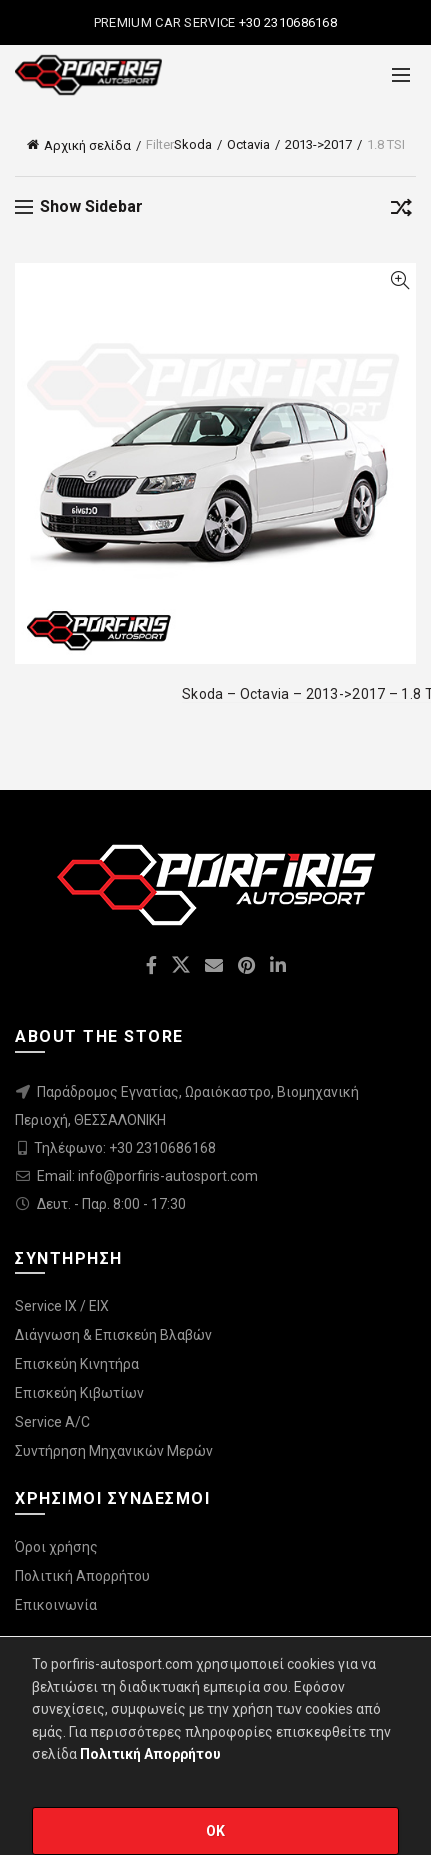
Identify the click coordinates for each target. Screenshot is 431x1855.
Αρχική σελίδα (87, 145)
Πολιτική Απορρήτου (82, 1576)
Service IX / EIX (62, 1306)
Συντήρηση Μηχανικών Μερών (114, 1451)
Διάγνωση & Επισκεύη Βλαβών (113, 1335)
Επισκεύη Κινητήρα (77, 1364)
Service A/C (52, 1422)
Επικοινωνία (56, 1605)
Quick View (399, 280)
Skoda (193, 144)
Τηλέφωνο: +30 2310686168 (125, 1148)
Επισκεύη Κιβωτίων (79, 1393)
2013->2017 (318, 144)
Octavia (248, 144)
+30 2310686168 (287, 22)
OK (216, 1831)
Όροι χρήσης (56, 1547)
